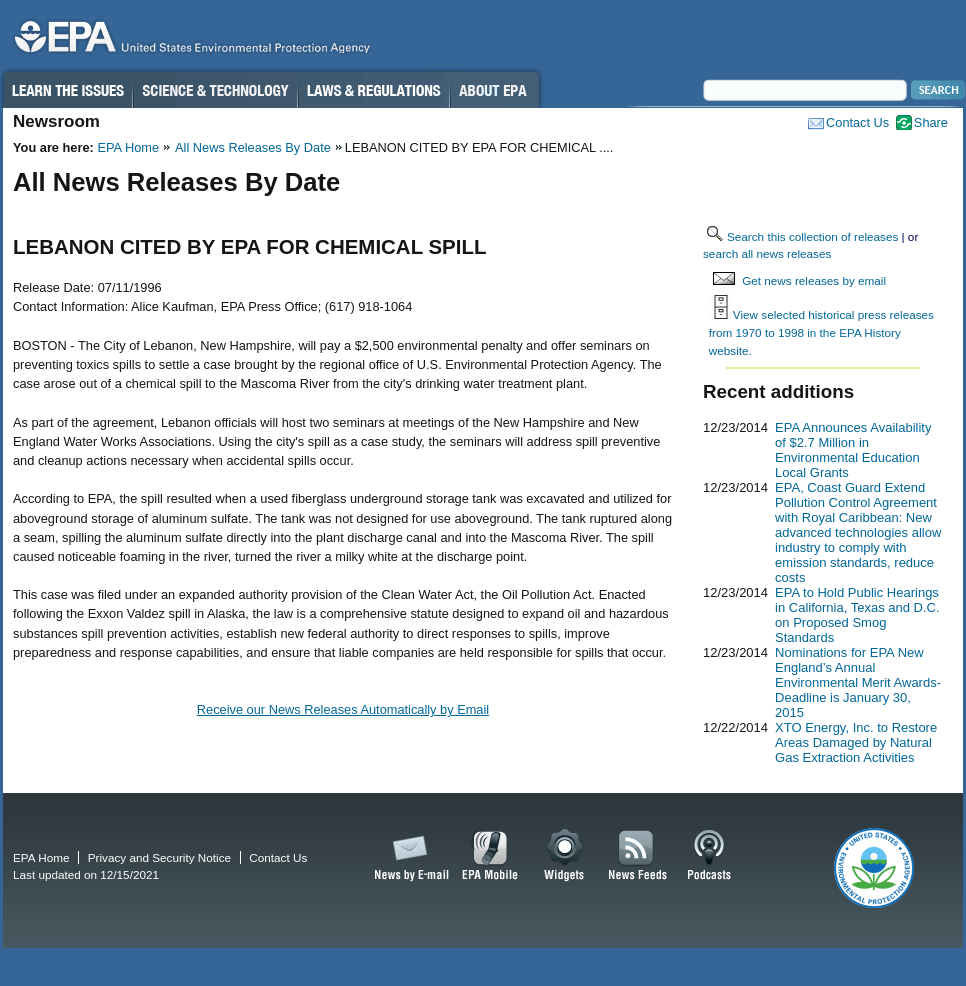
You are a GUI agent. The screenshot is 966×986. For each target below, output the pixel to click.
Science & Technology (215, 90)
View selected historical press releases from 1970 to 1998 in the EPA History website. (821, 332)
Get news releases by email (814, 280)
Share (931, 122)
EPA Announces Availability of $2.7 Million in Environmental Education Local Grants (853, 450)
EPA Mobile (490, 856)
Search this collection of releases (812, 236)
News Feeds (638, 856)
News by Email (408, 856)
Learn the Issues (67, 90)
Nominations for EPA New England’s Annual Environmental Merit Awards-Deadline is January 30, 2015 (858, 682)
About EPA (494, 90)
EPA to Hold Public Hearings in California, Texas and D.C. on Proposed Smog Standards (857, 615)
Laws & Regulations (373, 90)
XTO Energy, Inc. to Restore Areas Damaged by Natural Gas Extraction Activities (856, 742)
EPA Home (128, 147)
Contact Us (857, 122)
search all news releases (767, 253)
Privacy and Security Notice (159, 857)
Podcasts (709, 856)
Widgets (565, 856)
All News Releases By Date (253, 147)
